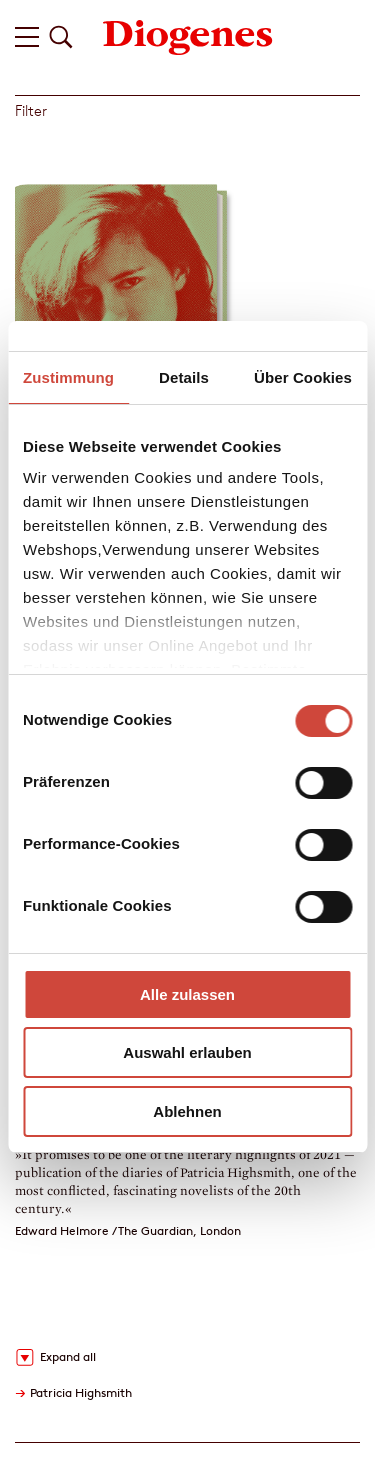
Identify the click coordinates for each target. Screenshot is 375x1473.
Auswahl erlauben (187, 1052)
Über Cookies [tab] (303, 377)
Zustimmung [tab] (68, 377)
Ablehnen (187, 1111)
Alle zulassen (187, 994)
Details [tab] (184, 377)
